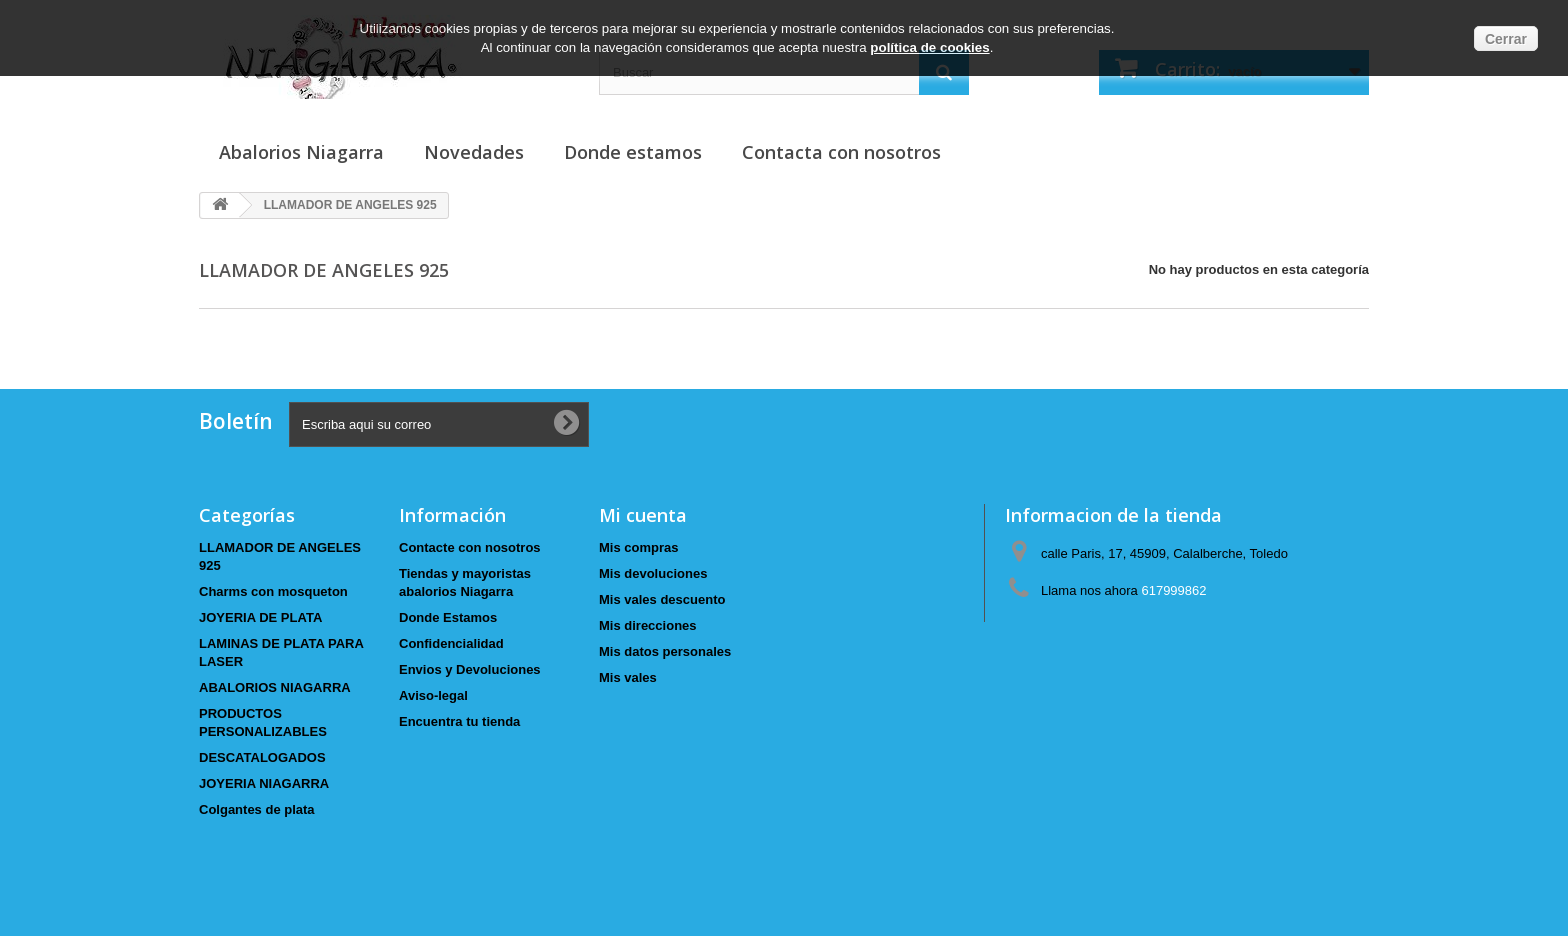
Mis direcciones (648, 625)
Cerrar (1506, 39)
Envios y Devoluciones (470, 669)
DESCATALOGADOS (262, 757)
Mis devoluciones (653, 573)
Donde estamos (633, 152)
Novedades (474, 152)
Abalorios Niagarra (301, 152)
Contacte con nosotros (470, 547)
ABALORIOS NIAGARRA (275, 687)
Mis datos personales (665, 651)
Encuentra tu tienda (459, 721)
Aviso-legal (433, 695)
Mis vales (628, 677)
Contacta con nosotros (841, 152)
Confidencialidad (451, 643)
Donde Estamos (448, 617)
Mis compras (638, 547)
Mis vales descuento (662, 599)
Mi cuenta (643, 515)
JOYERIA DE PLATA (260, 617)
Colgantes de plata (257, 809)
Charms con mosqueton (273, 591)
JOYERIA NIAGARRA (264, 783)
